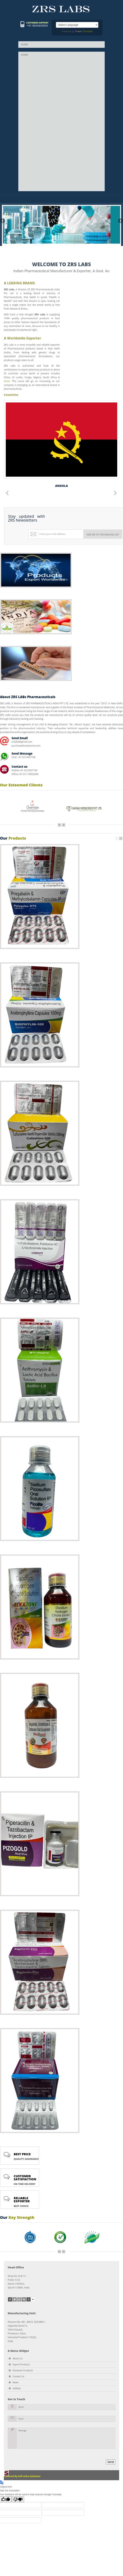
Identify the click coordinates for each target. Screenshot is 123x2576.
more (7, 381)
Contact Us (18, 2376)
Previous (3, 221)
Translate (84, 31)
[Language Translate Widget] (77, 25)
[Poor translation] (18, 2499)
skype (24, 2299)
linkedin (19, 2299)
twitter (15, 2299)
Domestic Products (23, 2370)
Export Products (21, 2364)
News (16, 2382)
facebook (10, 2299)
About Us (17, 2358)
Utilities (17, 2388)
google (28, 2299)
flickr (33, 2299)
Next (120, 221)
